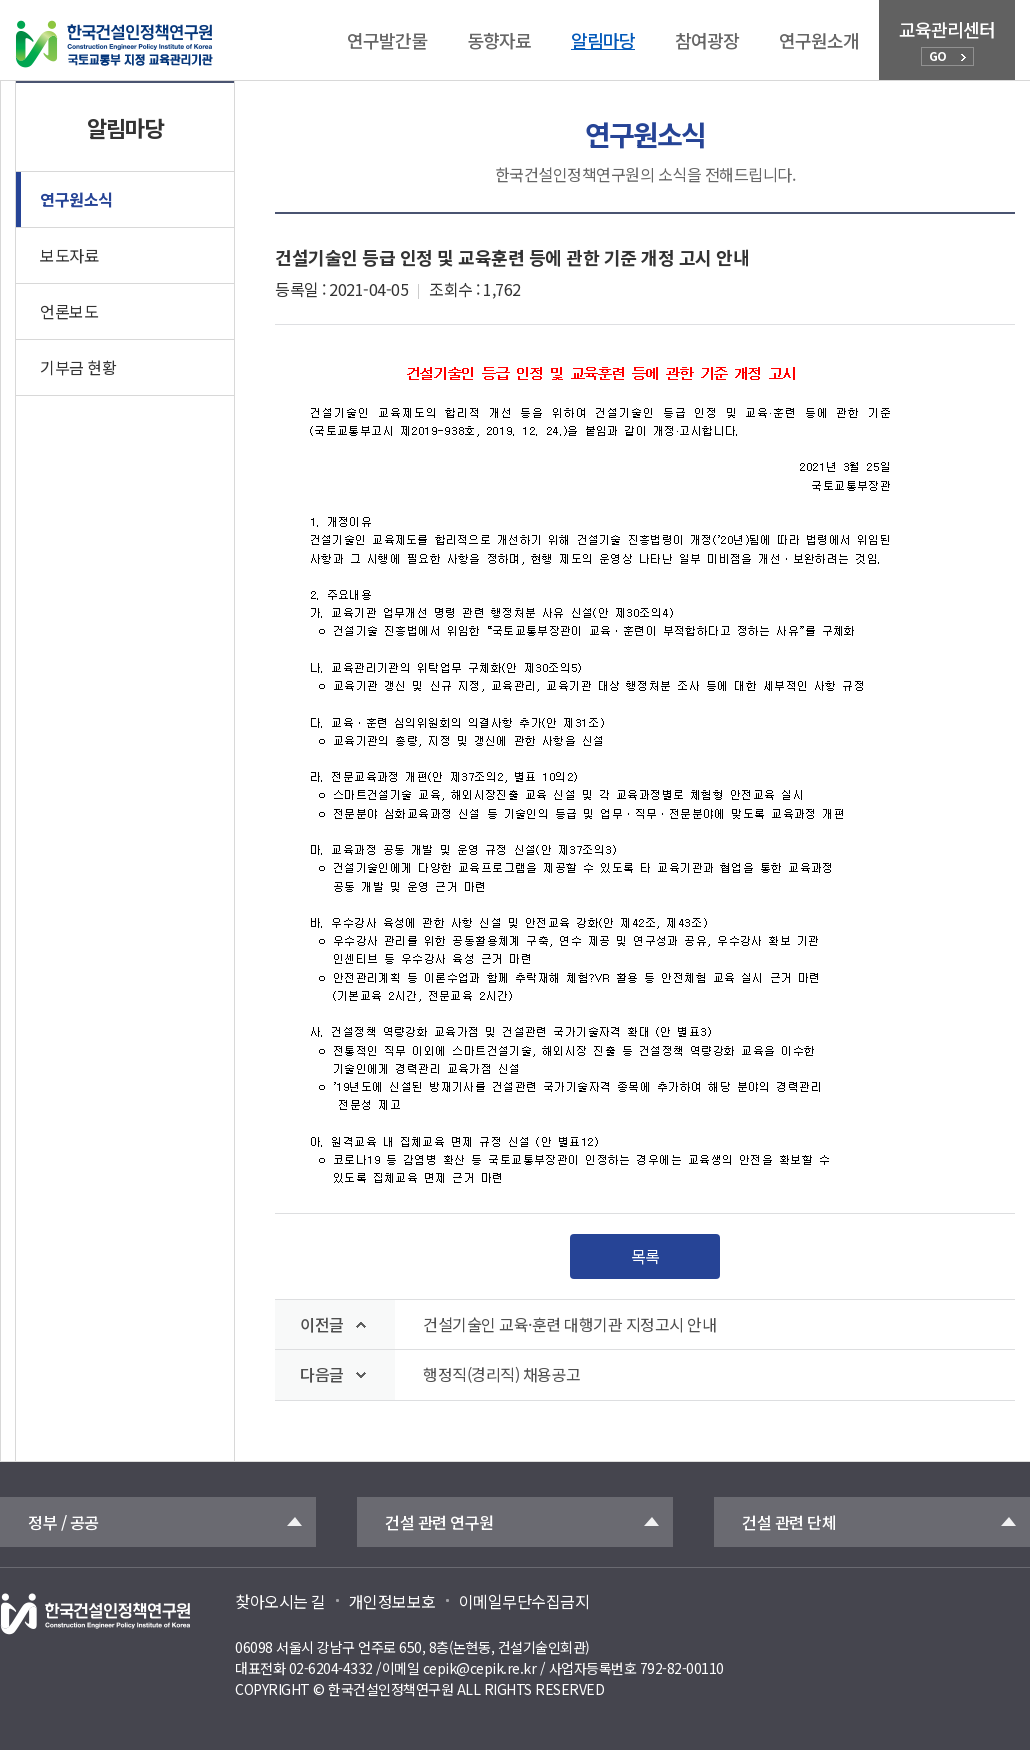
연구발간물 (387, 40)
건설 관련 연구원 (439, 1522)
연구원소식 (76, 199)
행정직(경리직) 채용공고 (502, 1374)
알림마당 (603, 40)
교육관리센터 (947, 41)
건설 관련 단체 (789, 1522)
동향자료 (499, 40)
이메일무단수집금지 (524, 1601)
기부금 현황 (78, 367)
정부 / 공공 (63, 1522)
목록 (645, 1256)
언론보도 (69, 311)
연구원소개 (819, 40)
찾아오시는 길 (280, 1601)
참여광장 (707, 40)
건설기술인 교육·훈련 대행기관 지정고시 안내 (569, 1324)
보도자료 (69, 255)
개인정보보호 (392, 1601)
